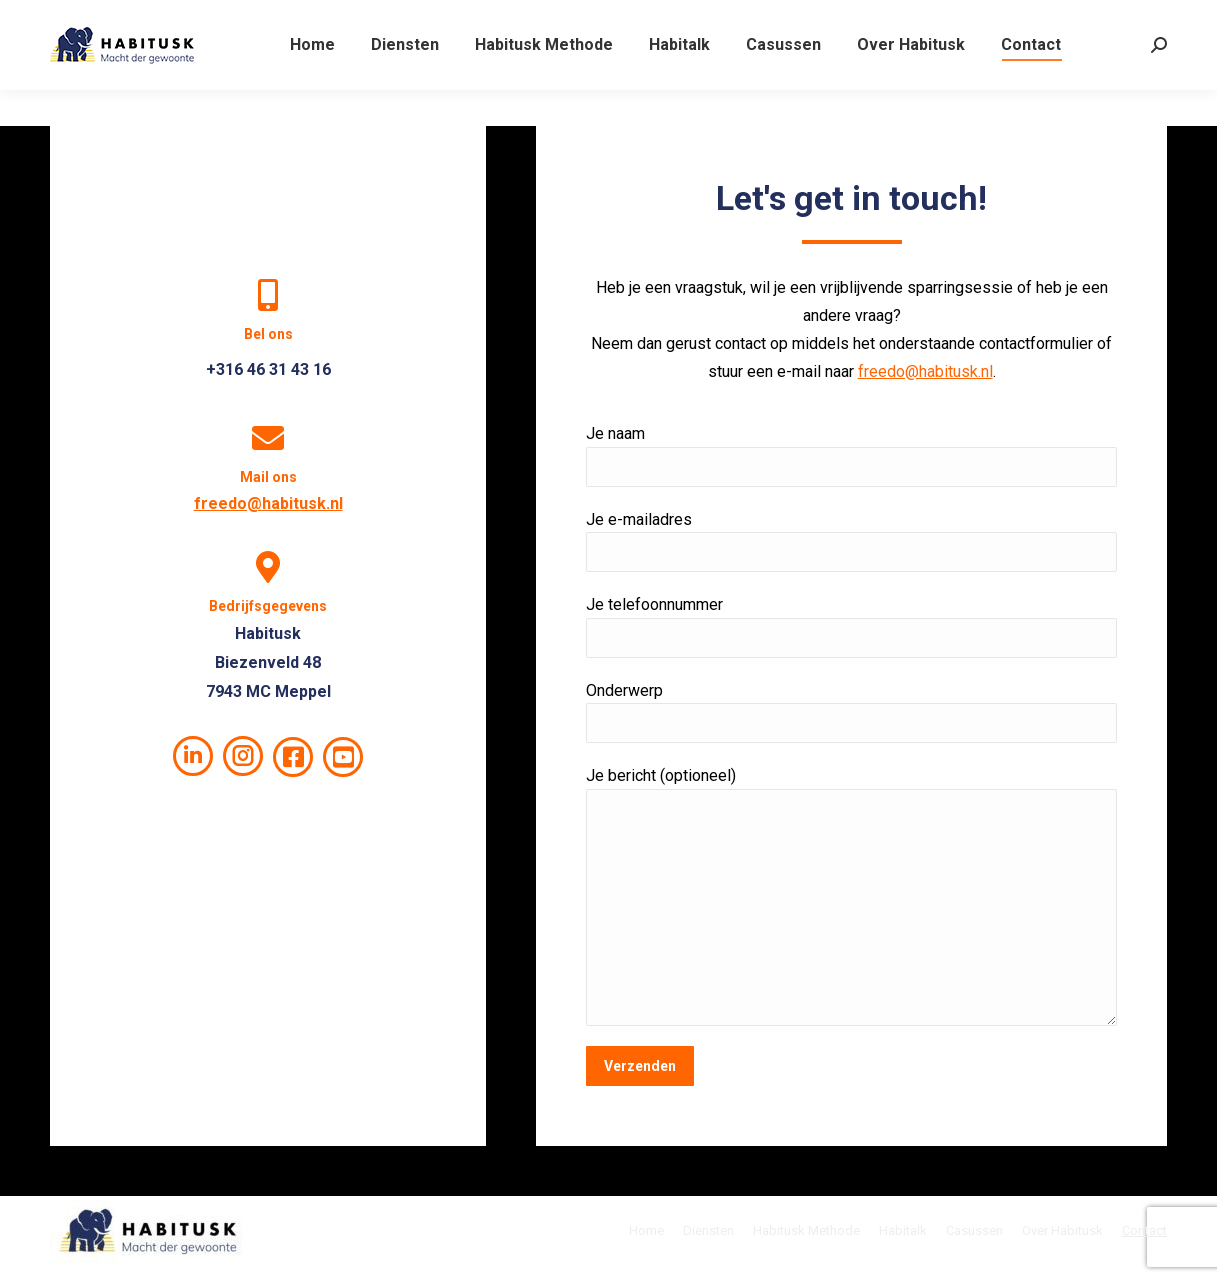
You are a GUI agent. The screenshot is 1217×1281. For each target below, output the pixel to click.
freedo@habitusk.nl (268, 503)
